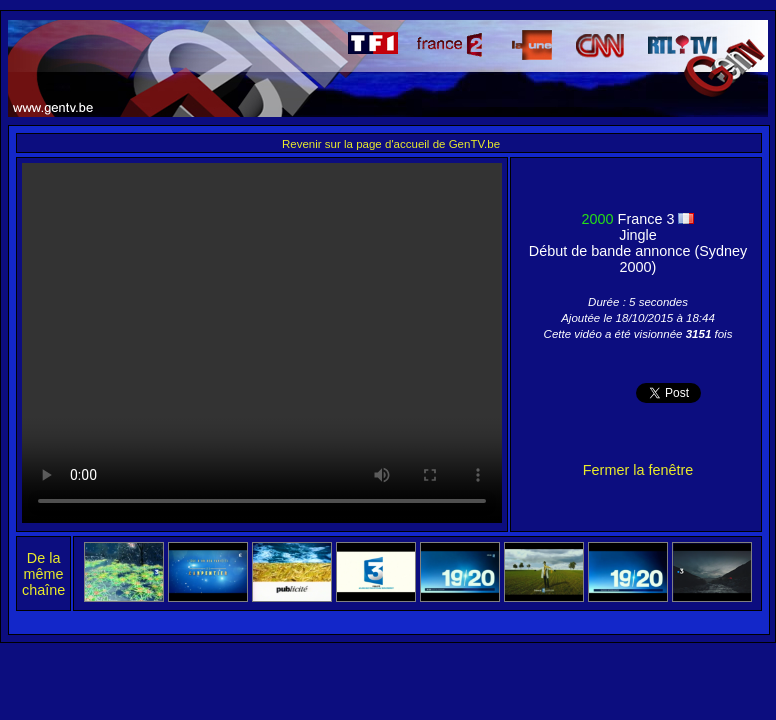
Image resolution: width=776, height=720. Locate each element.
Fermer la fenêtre (638, 470)
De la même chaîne (43, 574)
